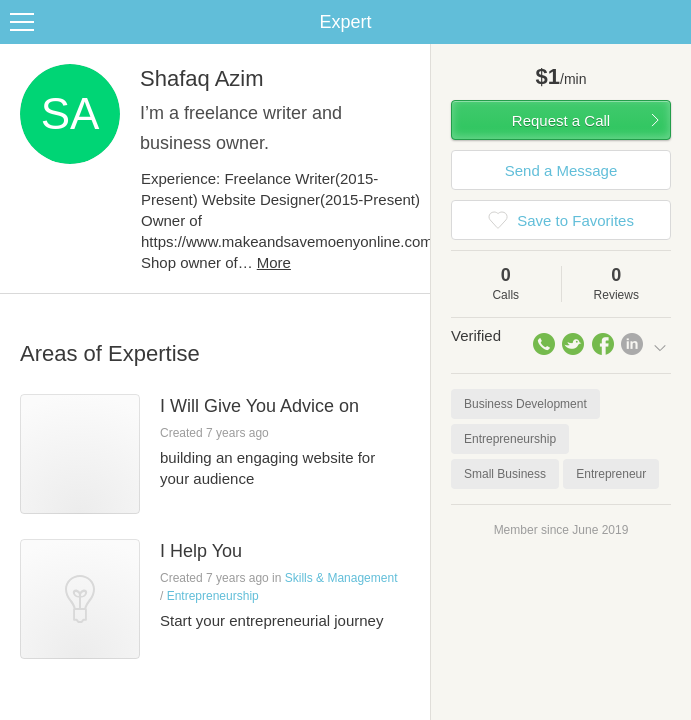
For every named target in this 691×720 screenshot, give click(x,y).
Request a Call (561, 120)
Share (671, 22)
